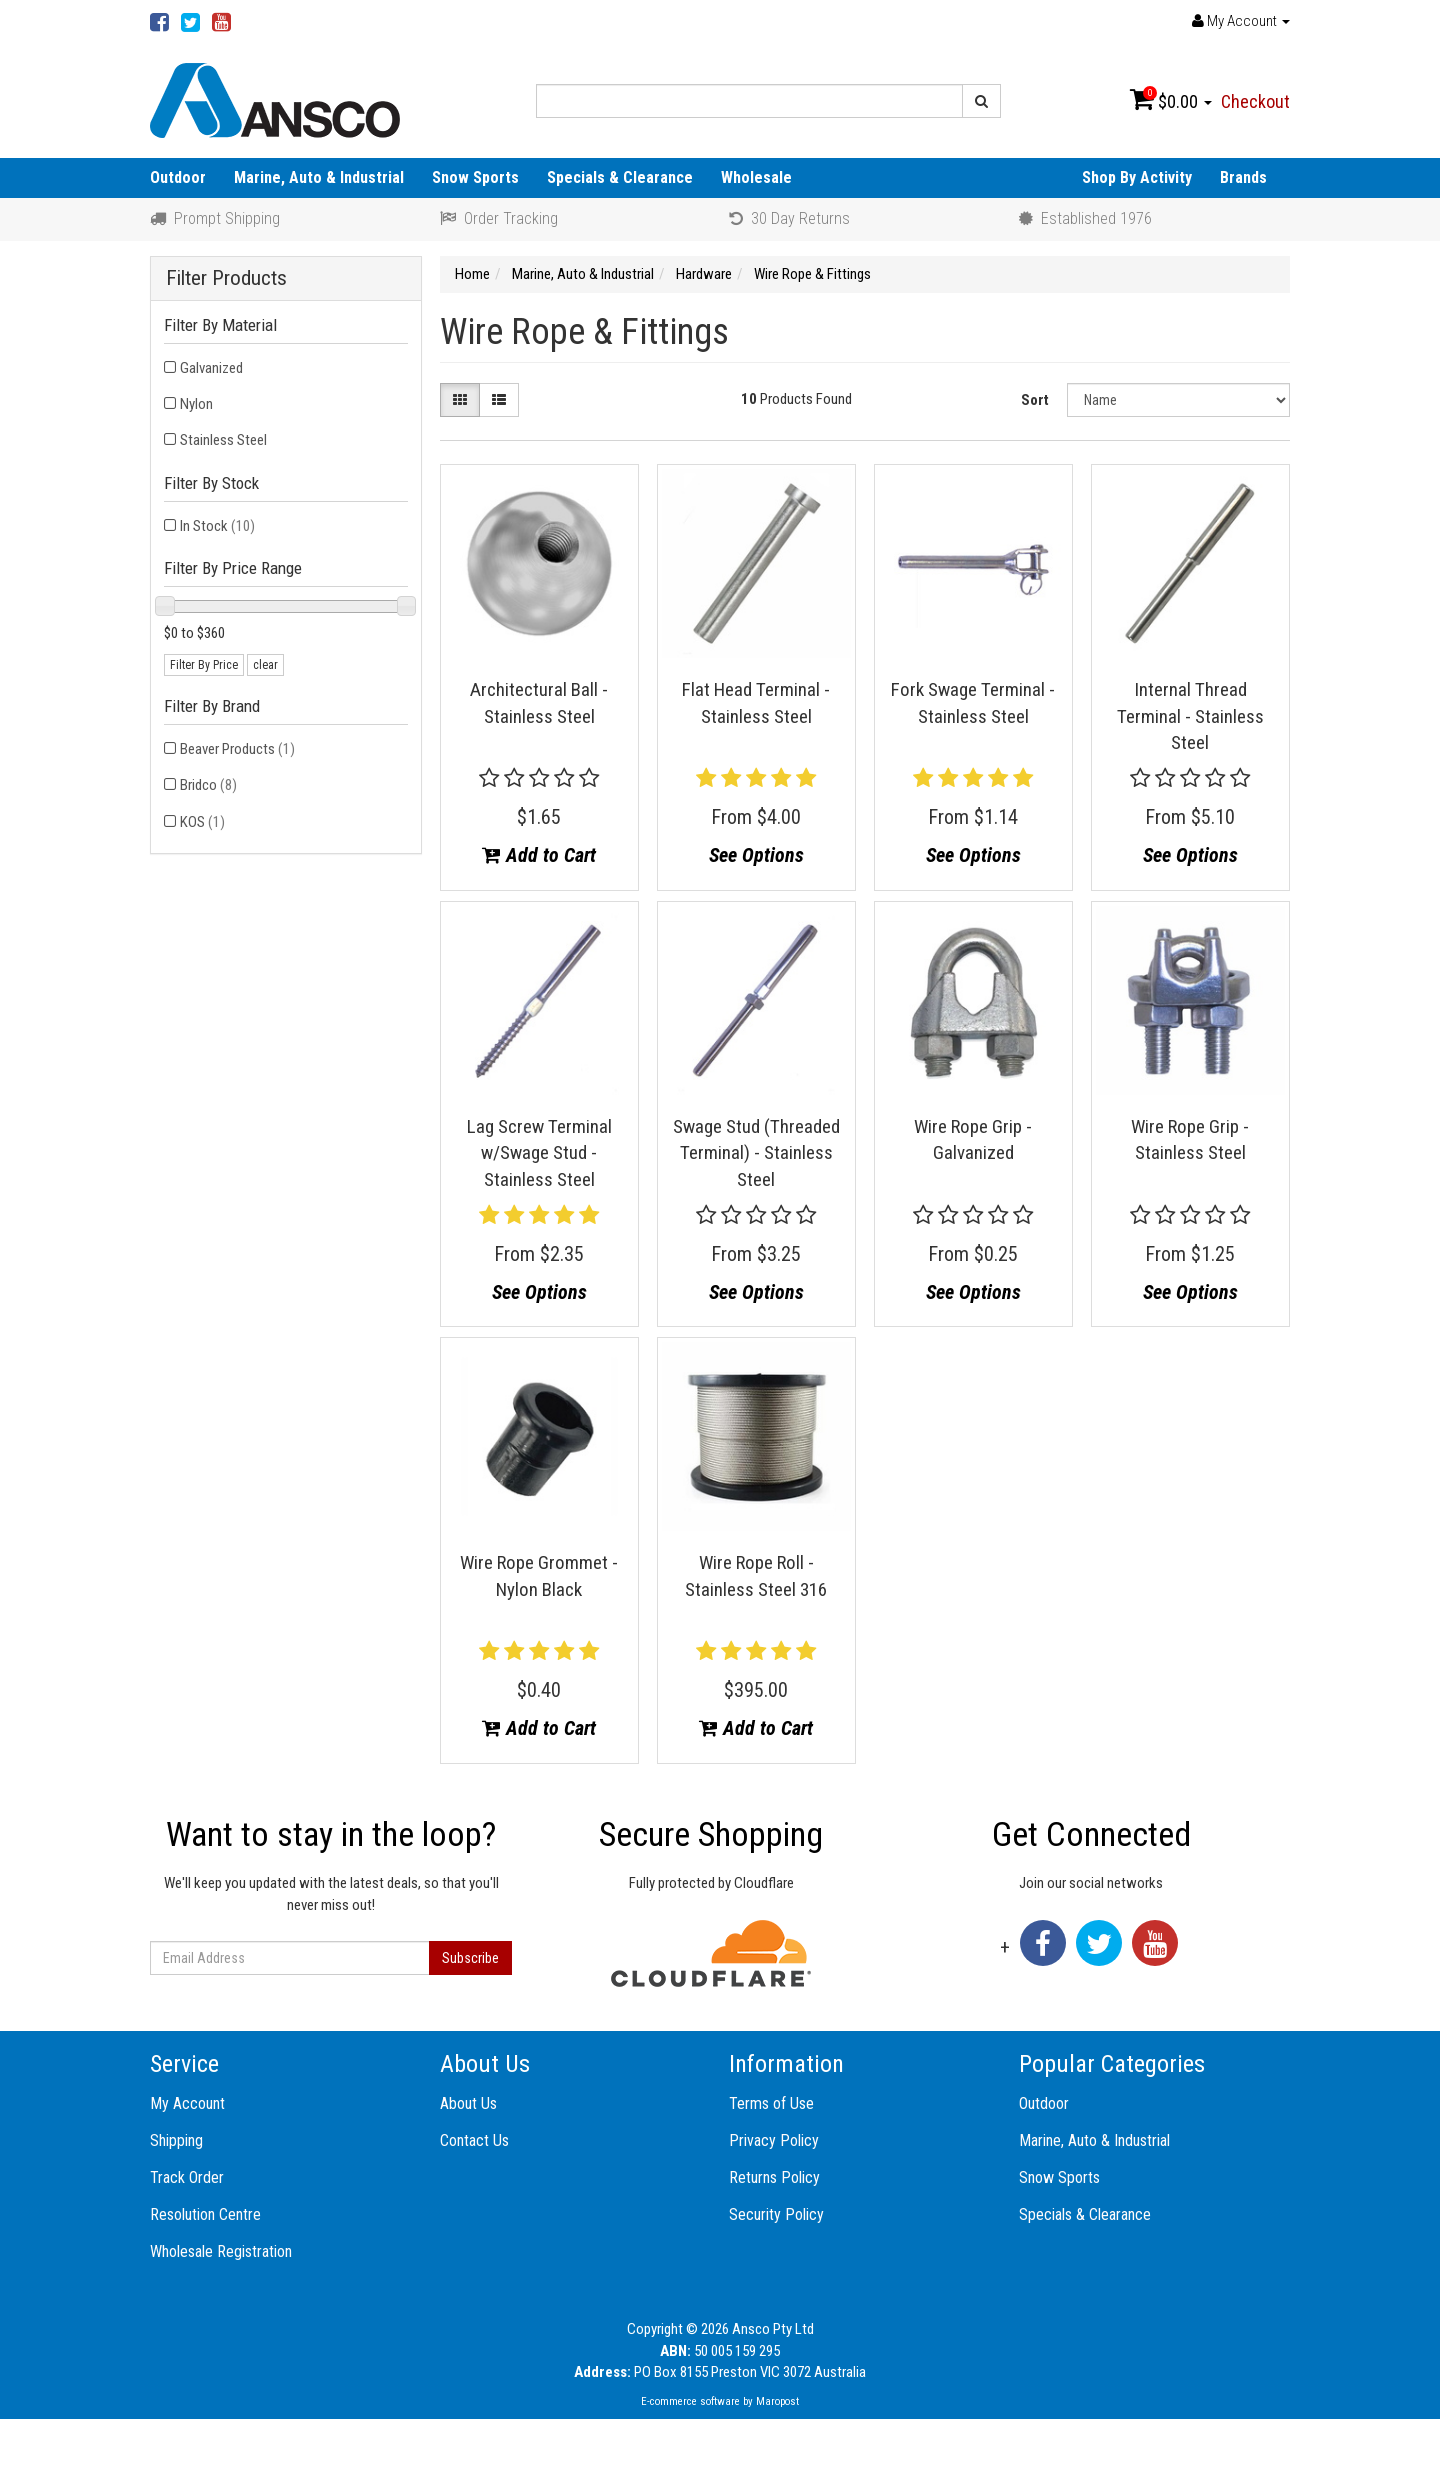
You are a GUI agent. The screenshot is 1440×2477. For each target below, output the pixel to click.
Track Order (187, 2177)
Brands (1243, 177)
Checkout (1255, 101)
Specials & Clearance (620, 177)
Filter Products (226, 278)
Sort (1035, 400)
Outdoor (178, 177)
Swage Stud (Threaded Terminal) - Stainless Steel (756, 1153)
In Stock (217, 526)
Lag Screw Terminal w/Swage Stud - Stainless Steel (539, 1153)
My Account (187, 2103)
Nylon (196, 404)
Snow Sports (475, 177)
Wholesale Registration (221, 2251)
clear (265, 665)
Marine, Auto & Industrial (319, 177)
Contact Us (474, 2140)
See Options (756, 855)
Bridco (208, 785)
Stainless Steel (223, 440)
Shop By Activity (1137, 177)
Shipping (176, 2140)
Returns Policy (774, 2177)
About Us (468, 2103)
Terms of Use (771, 2103)
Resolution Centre (205, 2214)
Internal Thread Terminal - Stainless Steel (1190, 716)
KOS (202, 822)
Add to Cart (539, 855)
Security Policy (776, 2214)
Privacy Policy (774, 2140)
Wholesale (756, 177)
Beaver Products (237, 749)
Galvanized (211, 368)
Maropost (777, 2401)
